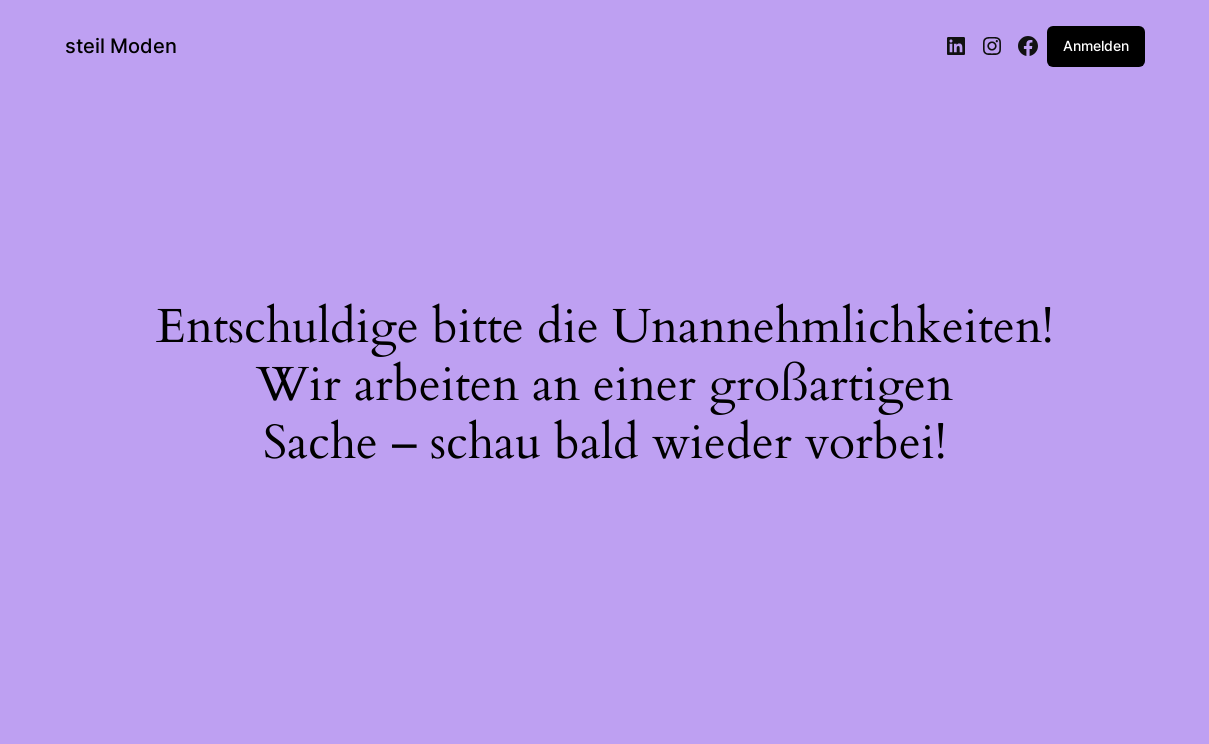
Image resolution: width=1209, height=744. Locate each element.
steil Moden (121, 46)
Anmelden (1096, 45)
